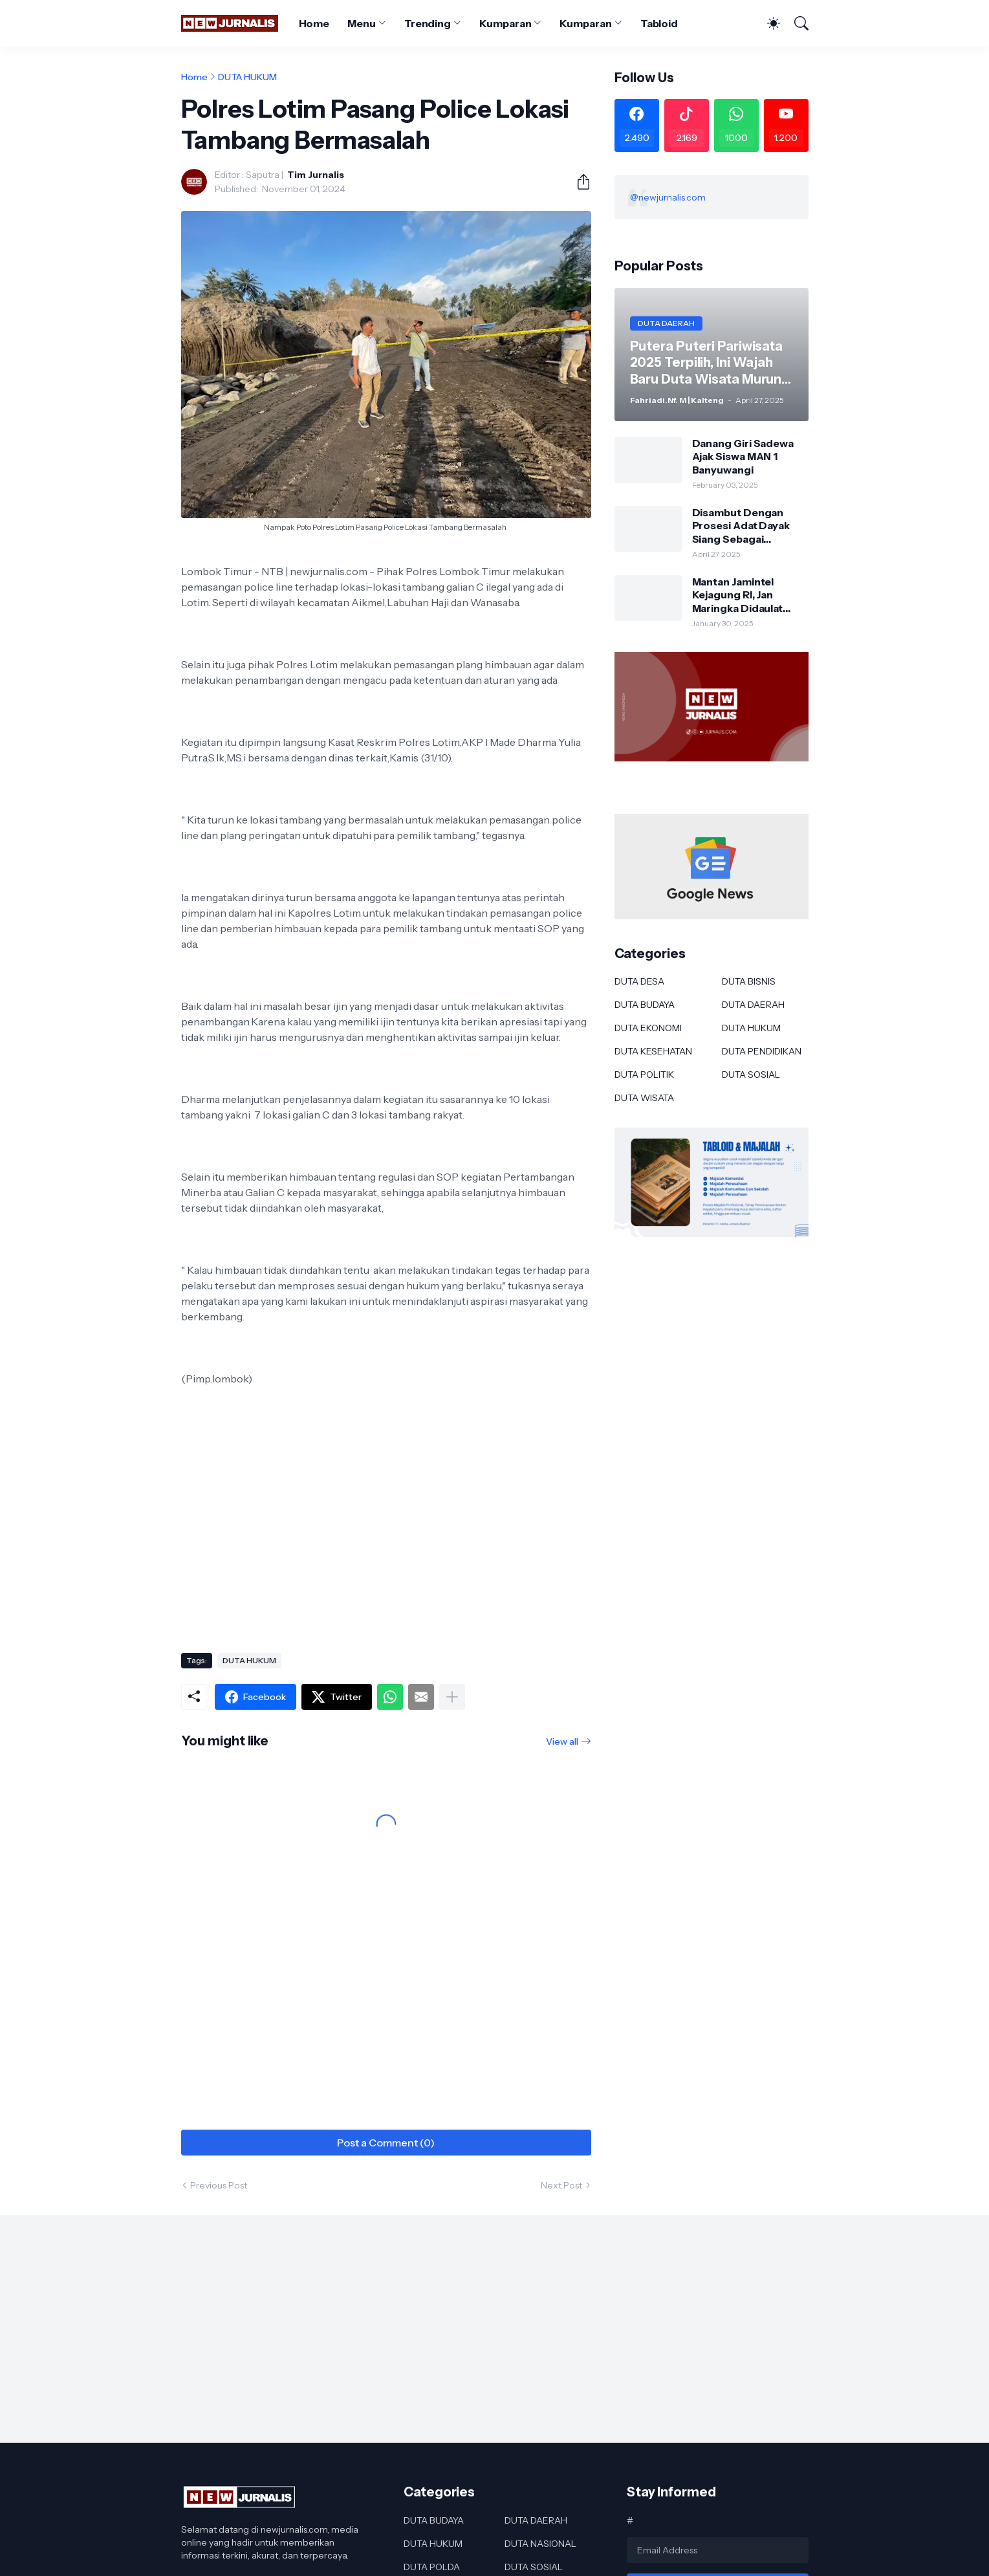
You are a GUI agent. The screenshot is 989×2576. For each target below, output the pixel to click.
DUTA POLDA (432, 2567)
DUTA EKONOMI (648, 1028)
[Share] (578, 182)
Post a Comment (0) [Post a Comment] (386, 2142)
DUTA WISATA (644, 1098)
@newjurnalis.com (668, 197)
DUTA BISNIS (749, 981)
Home (314, 23)
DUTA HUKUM (247, 77)
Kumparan (505, 23)
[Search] (796, 23)
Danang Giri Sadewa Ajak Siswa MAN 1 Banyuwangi (743, 456)
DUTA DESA (639, 981)
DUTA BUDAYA (644, 1004)
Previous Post (218, 2185)
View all (562, 1741)
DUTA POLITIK (644, 1074)
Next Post (561, 2185)
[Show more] (452, 1697)
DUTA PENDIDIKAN (761, 1051)
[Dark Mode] (767, 23)
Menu (361, 23)
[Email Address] (718, 2550)
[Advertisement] (386, 1539)
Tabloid (659, 23)
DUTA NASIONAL (540, 2543)
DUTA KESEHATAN (653, 1051)
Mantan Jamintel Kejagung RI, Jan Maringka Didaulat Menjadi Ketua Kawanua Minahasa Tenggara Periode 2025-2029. (739, 595)
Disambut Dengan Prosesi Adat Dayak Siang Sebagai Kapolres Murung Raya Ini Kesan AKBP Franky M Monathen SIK (748, 525)
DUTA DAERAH (753, 1004)
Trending (427, 23)
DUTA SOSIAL (751, 1074)
